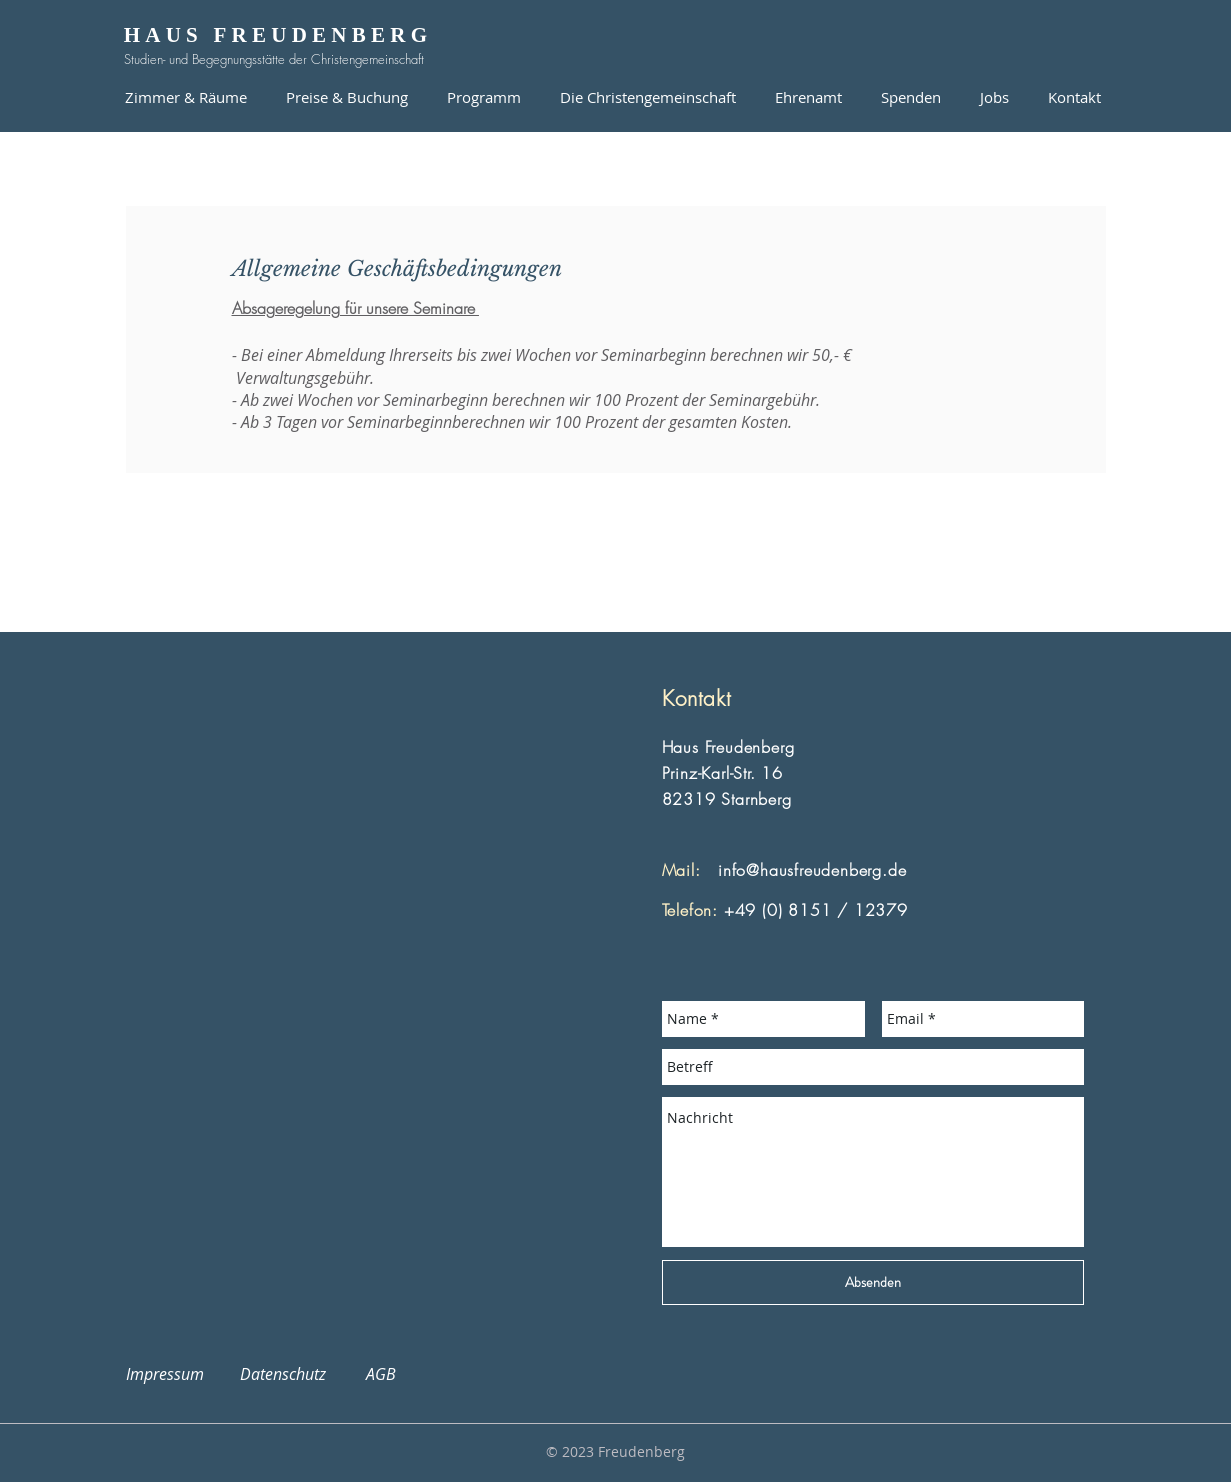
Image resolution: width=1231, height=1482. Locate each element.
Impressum (177, 1374)
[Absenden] (873, 1282)
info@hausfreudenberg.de (812, 870)
